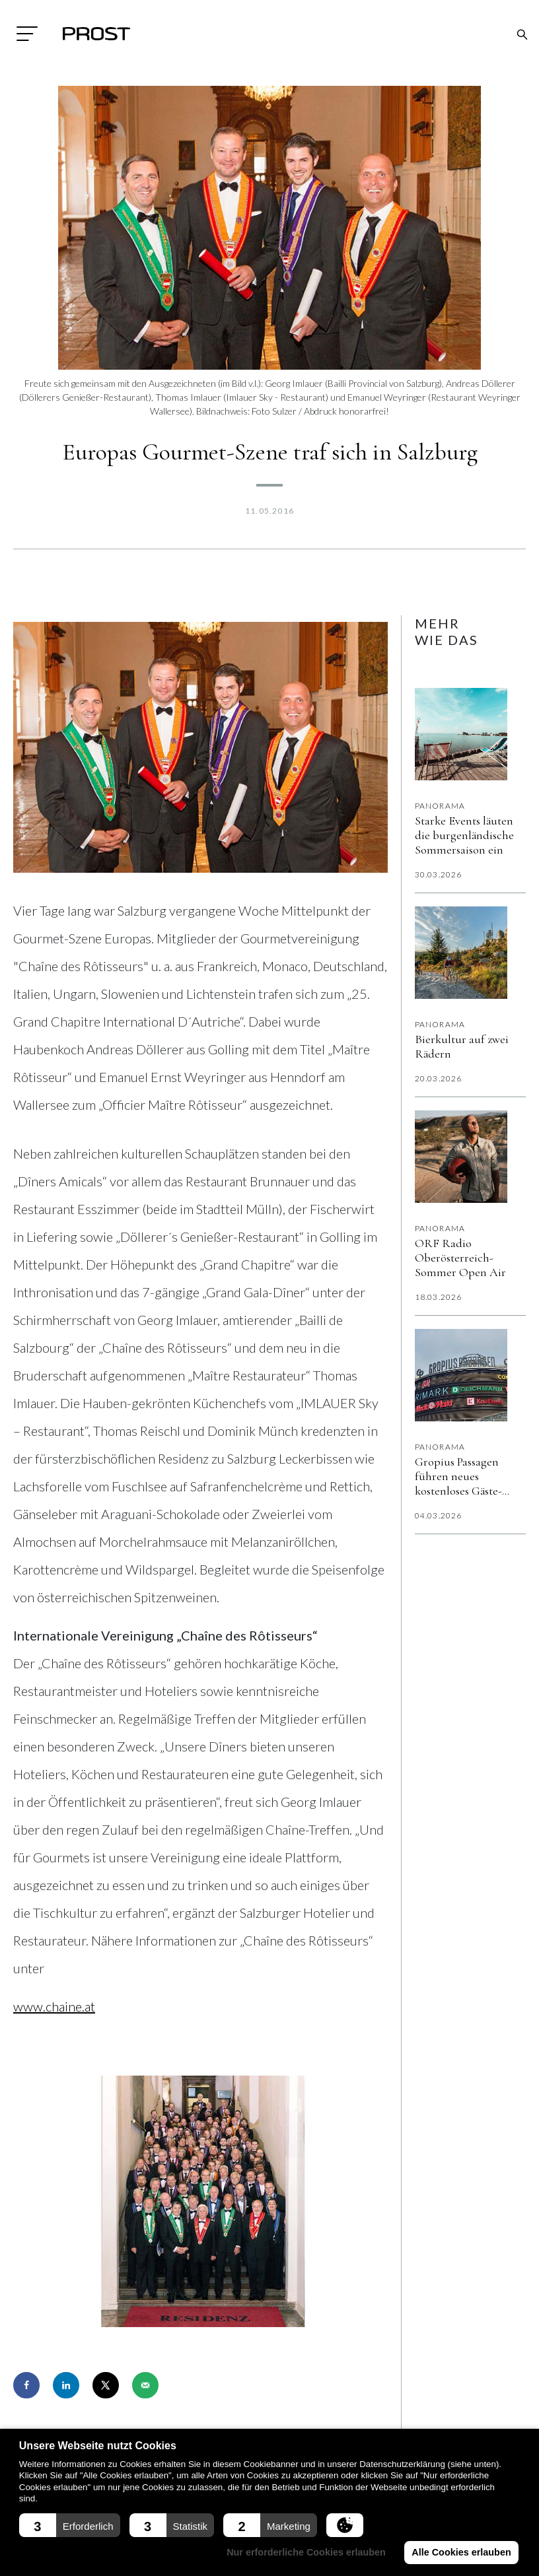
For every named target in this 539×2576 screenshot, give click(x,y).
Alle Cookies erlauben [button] (461, 2552)
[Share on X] (105, 2385)
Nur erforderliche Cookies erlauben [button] (306, 2552)
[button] (69, 2525)
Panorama (440, 806)
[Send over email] (145, 2385)
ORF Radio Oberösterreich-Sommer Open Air (460, 1257)
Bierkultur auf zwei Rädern (462, 1046)
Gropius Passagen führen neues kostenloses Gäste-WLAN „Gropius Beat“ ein (469, 1476)
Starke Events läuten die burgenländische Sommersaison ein (464, 835)
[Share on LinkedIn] (66, 2385)
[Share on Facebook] (26, 2385)
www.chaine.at (54, 2006)
